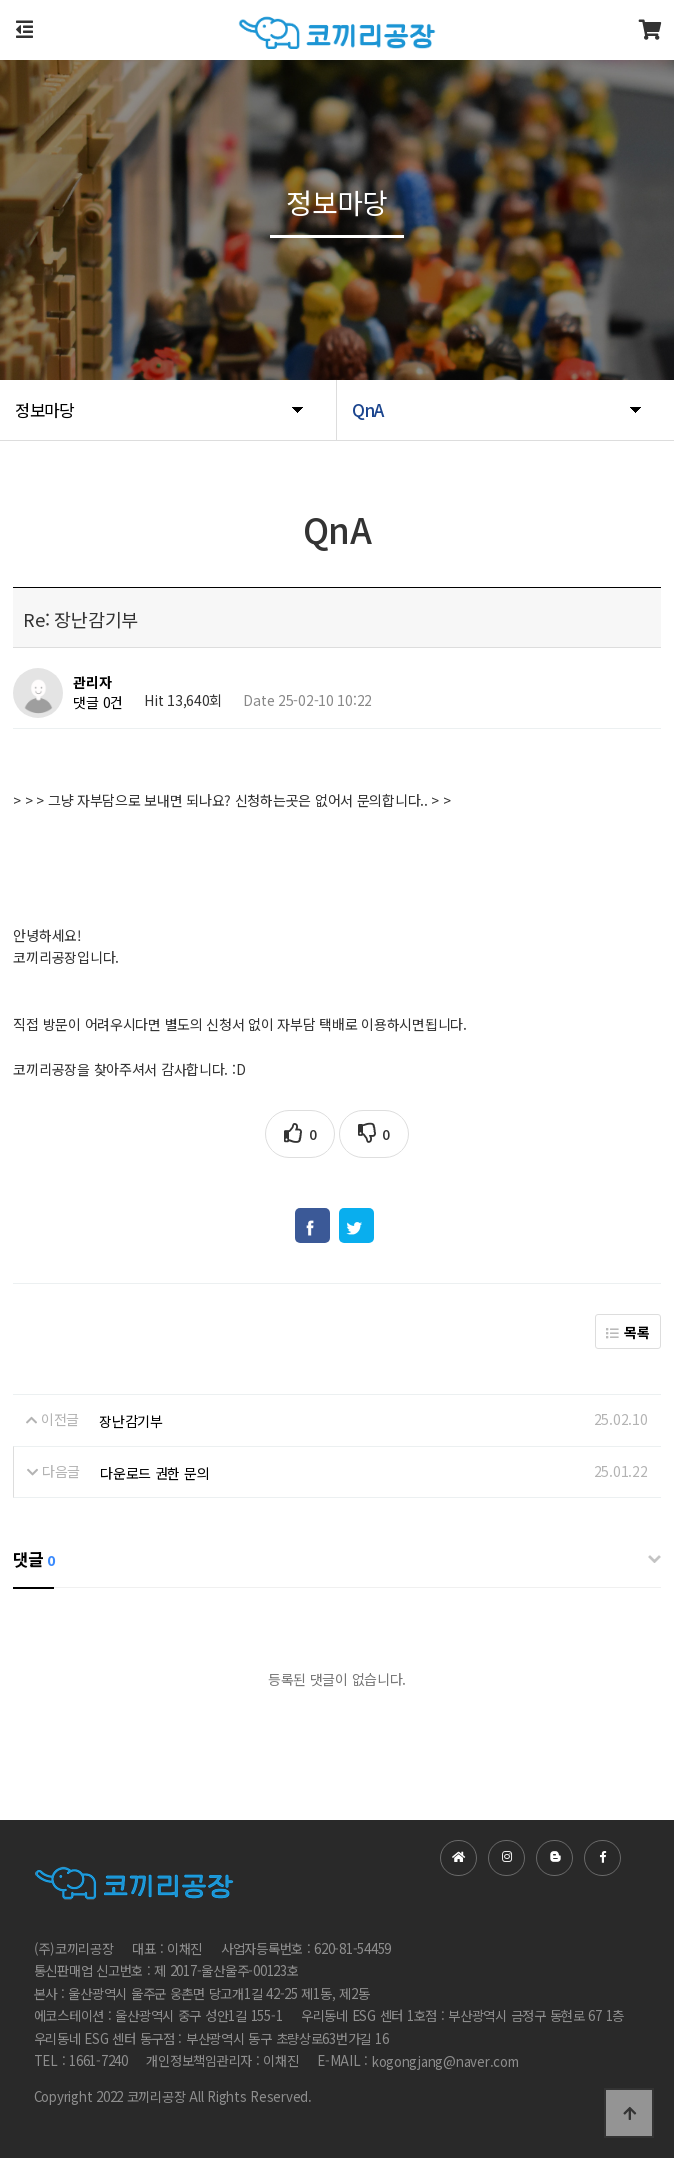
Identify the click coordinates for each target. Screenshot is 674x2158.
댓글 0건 (98, 703)
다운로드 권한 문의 (154, 1473)
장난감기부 (131, 1421)
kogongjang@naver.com (445, 2061)
